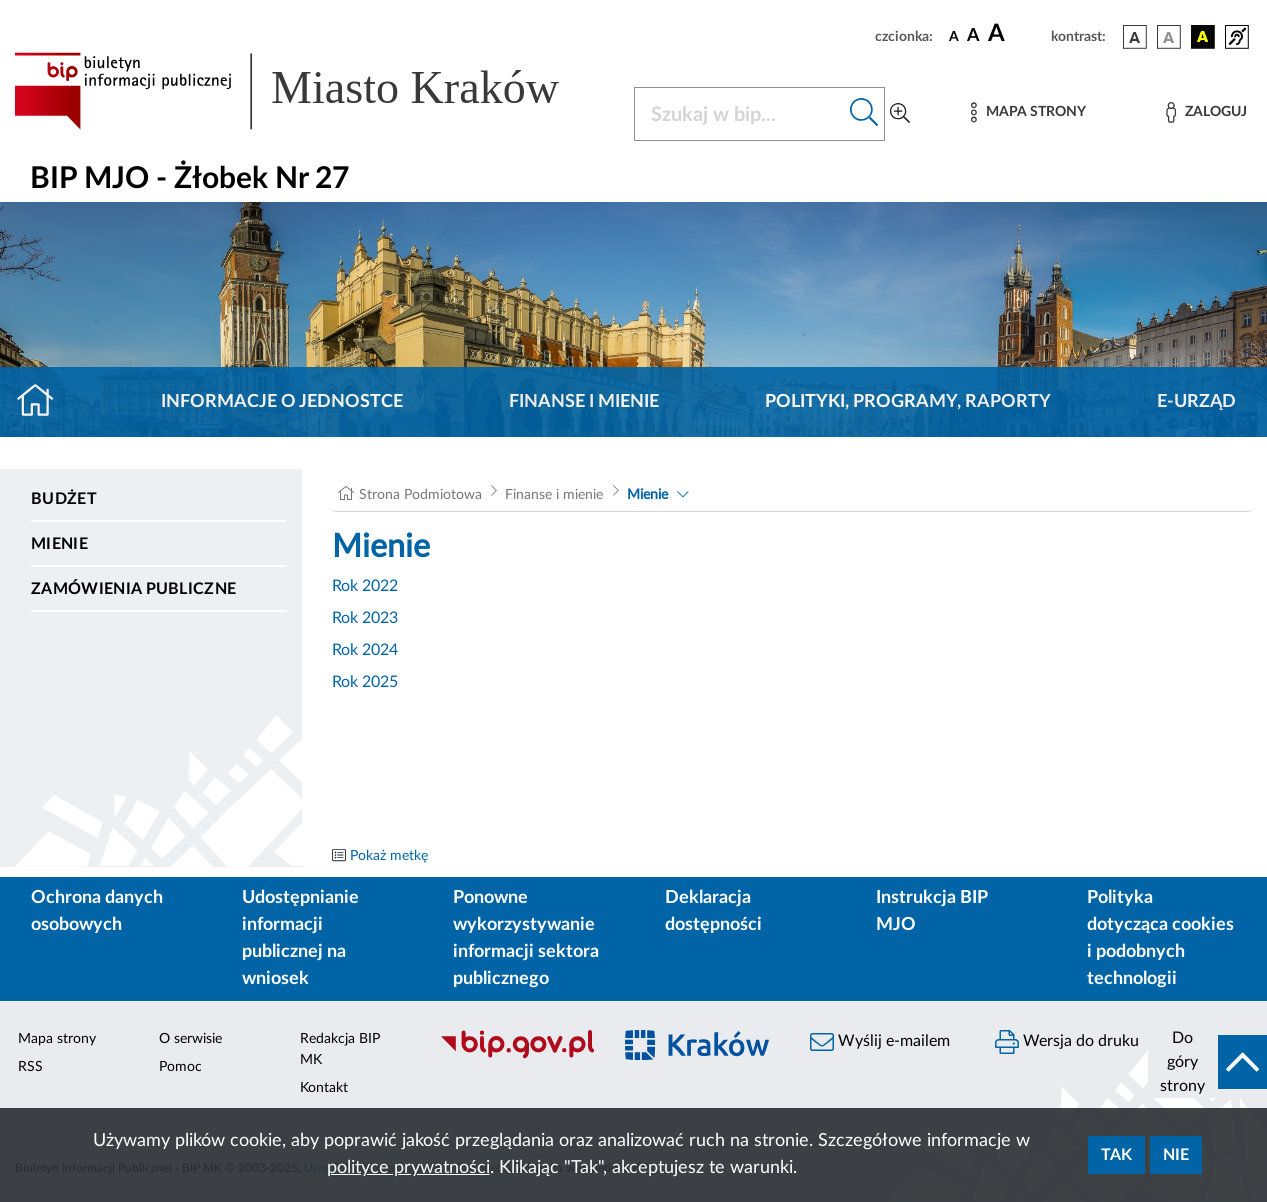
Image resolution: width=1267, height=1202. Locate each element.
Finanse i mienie (584, 402)
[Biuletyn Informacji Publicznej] (514, 1056)
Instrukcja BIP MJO (931, 911)
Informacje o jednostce (282, 402)
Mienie (59, 544)
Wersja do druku (1067, 1042)
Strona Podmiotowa (420, 495)
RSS (30, 1067)
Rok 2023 (365, 618)
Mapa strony (57, 1039)
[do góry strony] (1207, 1062)
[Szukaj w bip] (864, 114)
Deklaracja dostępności (713, 911)
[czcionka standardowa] (954, 36)
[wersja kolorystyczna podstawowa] (1135, 37)
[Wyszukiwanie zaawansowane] (900, 114)
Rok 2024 (365, 650)
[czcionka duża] (1016, 34)
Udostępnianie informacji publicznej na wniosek (300, 938)
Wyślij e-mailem (880, 1042)
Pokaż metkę (389, 856)
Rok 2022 (365, 586)
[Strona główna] (43, 402)
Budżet (64, 499)
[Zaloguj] (1206, 112)
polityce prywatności (408, 1168)
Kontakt (324, 1088)
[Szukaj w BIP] (739, 114)
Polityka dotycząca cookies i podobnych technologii (1160, 938)
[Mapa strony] (1028, 112)
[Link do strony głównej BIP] (312, 91)
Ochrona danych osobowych (97, 911)
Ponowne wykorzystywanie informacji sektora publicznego (526, 938)
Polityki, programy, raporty (908, 402)
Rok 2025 (365, 682)
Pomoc (180, 1067)
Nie (1176, 1155)
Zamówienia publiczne (133, 589)
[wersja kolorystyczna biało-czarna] (1169, 37)
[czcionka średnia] (973, 36)
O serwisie (190, 1039)
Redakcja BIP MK (340, 1049)
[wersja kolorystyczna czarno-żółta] (1203, 37)
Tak (1116, 1155)
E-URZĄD (1196, 402)
